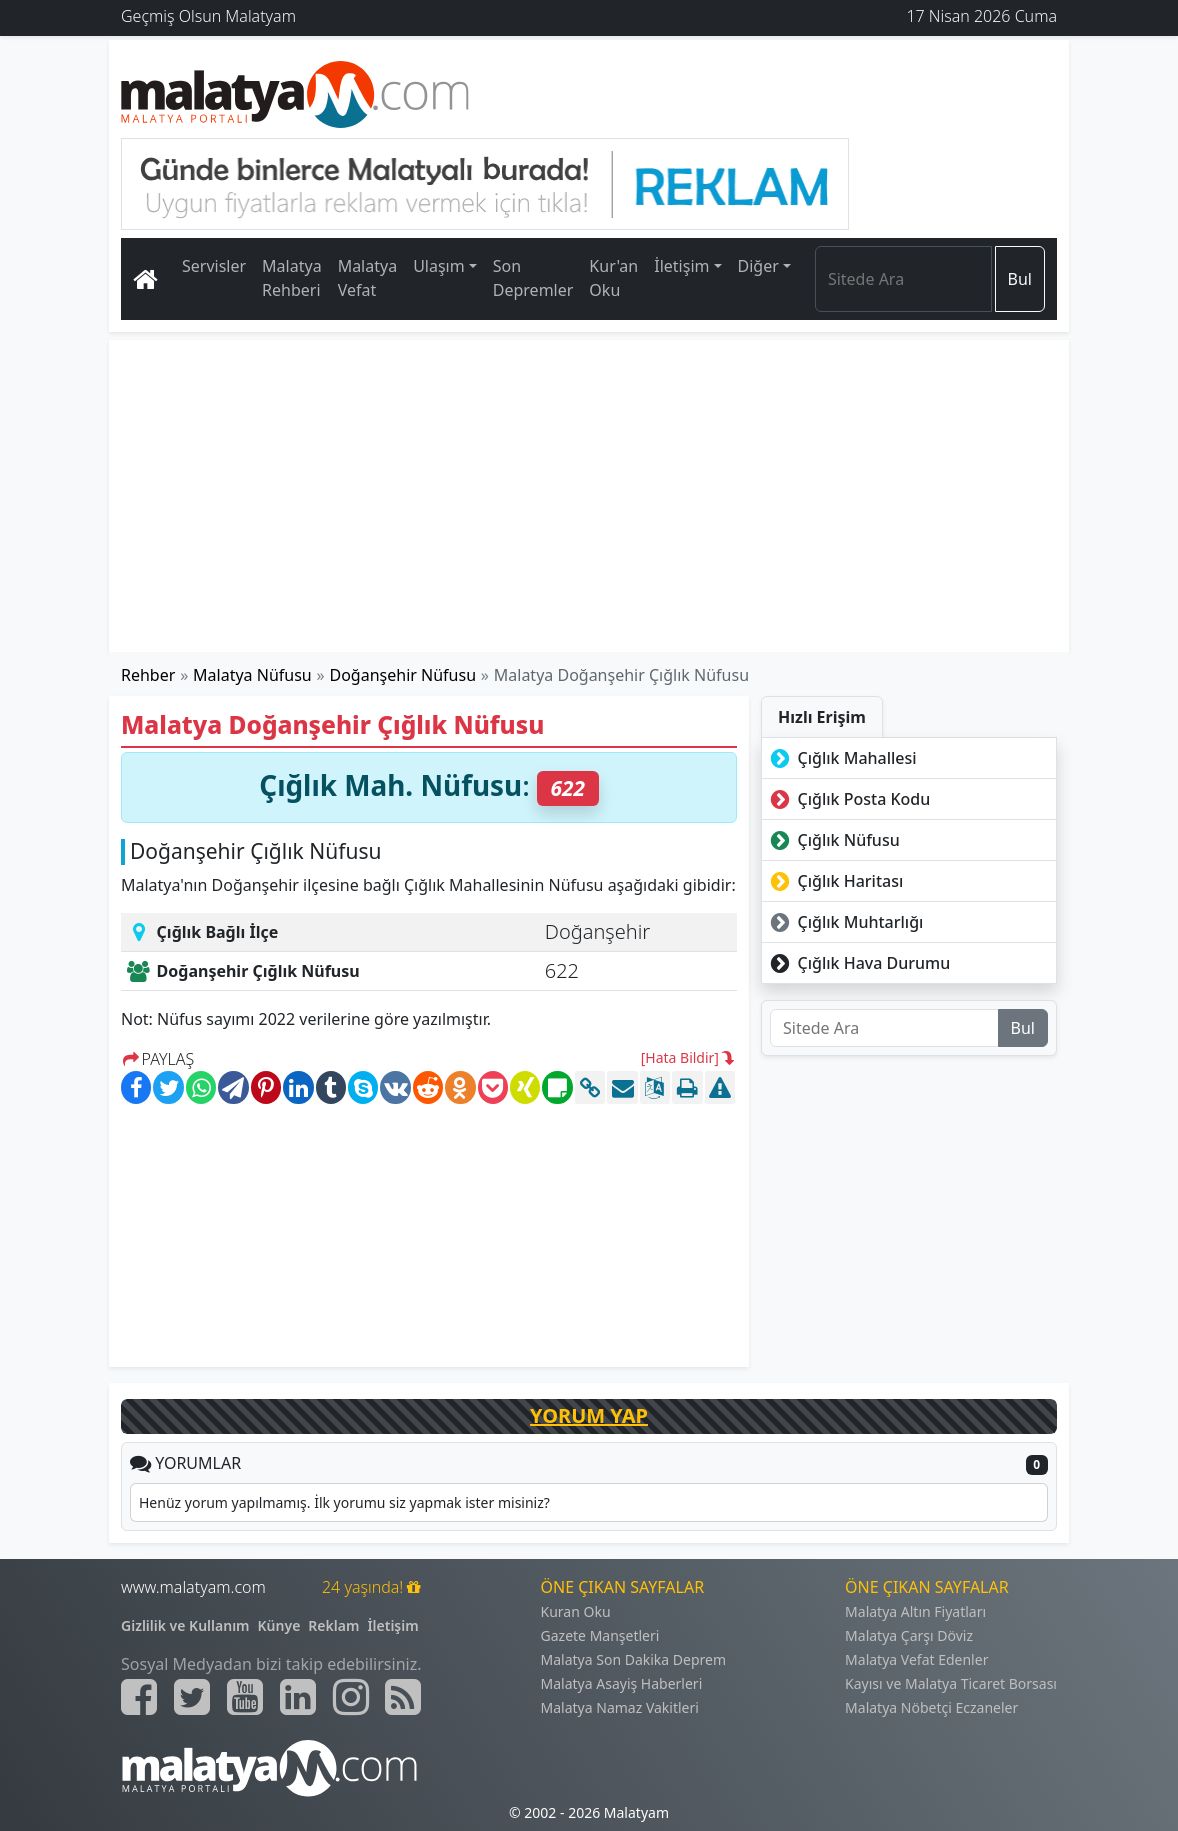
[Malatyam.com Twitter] (192, 1697)
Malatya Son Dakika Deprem (634, 1659)
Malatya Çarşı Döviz (909, 1635)
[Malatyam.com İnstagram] (351, 1697)
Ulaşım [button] (439, 266)
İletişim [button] (681, 266)
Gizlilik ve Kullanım (185, 1625)
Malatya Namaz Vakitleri (620, 1707)
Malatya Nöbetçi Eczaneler (931, 1707)
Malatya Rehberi (292, 278)
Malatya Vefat (368, 278)
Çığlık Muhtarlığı (844, 922)
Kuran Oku (576, 1611)
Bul (1020, 279)
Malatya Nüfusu (252, 675)
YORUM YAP (589, 1415)
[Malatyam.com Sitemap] (403, 1697)
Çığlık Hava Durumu (858, 963)
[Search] (903, 279)
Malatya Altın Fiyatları (915, 1611)
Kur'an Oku (613, 278)
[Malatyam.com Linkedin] (298, 1697)
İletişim (392, 1625)
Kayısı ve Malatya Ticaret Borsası (951, 1683)
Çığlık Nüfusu (833, 840)
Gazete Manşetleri (600, 1635)
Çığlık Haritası (834, 881)
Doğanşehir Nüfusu (403, 675)
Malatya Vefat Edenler (916, 1659)
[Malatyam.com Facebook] (139, 1697)
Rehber (148, 675)
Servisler (214, 266)
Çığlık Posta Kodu (848, 799)
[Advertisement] (589, 496)
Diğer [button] (758, 266)
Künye (279, 1625)
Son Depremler (533, 278)
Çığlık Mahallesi (841, 758)
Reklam (333, 1625)
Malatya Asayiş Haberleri (622, 1683)
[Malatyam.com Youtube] (245, 1697)
